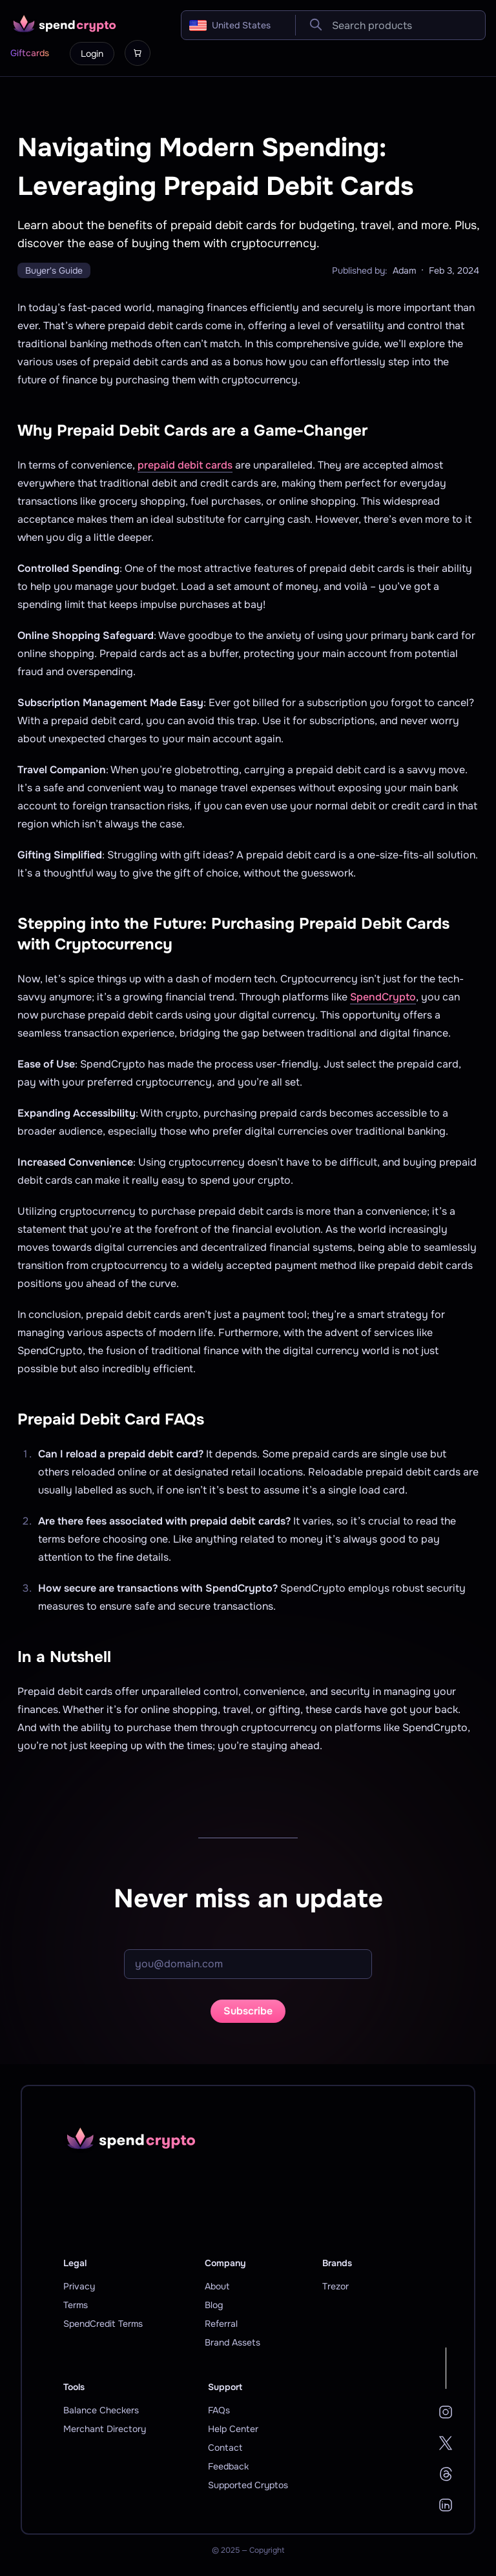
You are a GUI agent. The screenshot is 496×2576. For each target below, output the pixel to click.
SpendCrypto (383, 997)
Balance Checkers (101, 2410)
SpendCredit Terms (103, 2323)
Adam (404, 270)
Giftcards (29, 53)
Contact (225, 2447)
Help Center (233, 2429)
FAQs (219, 2410)
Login (92, 53)
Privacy (79, 2286)
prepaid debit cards (185, 465)
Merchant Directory (104, 2429)
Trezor (335, 2286)
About (217, 2286)
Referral (221, 2323)
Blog (214, 2305)
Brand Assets (232, 2342)
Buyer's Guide (54, 270)
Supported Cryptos (248, 2485)
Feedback (228, 2466)
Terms (75, 2305)
